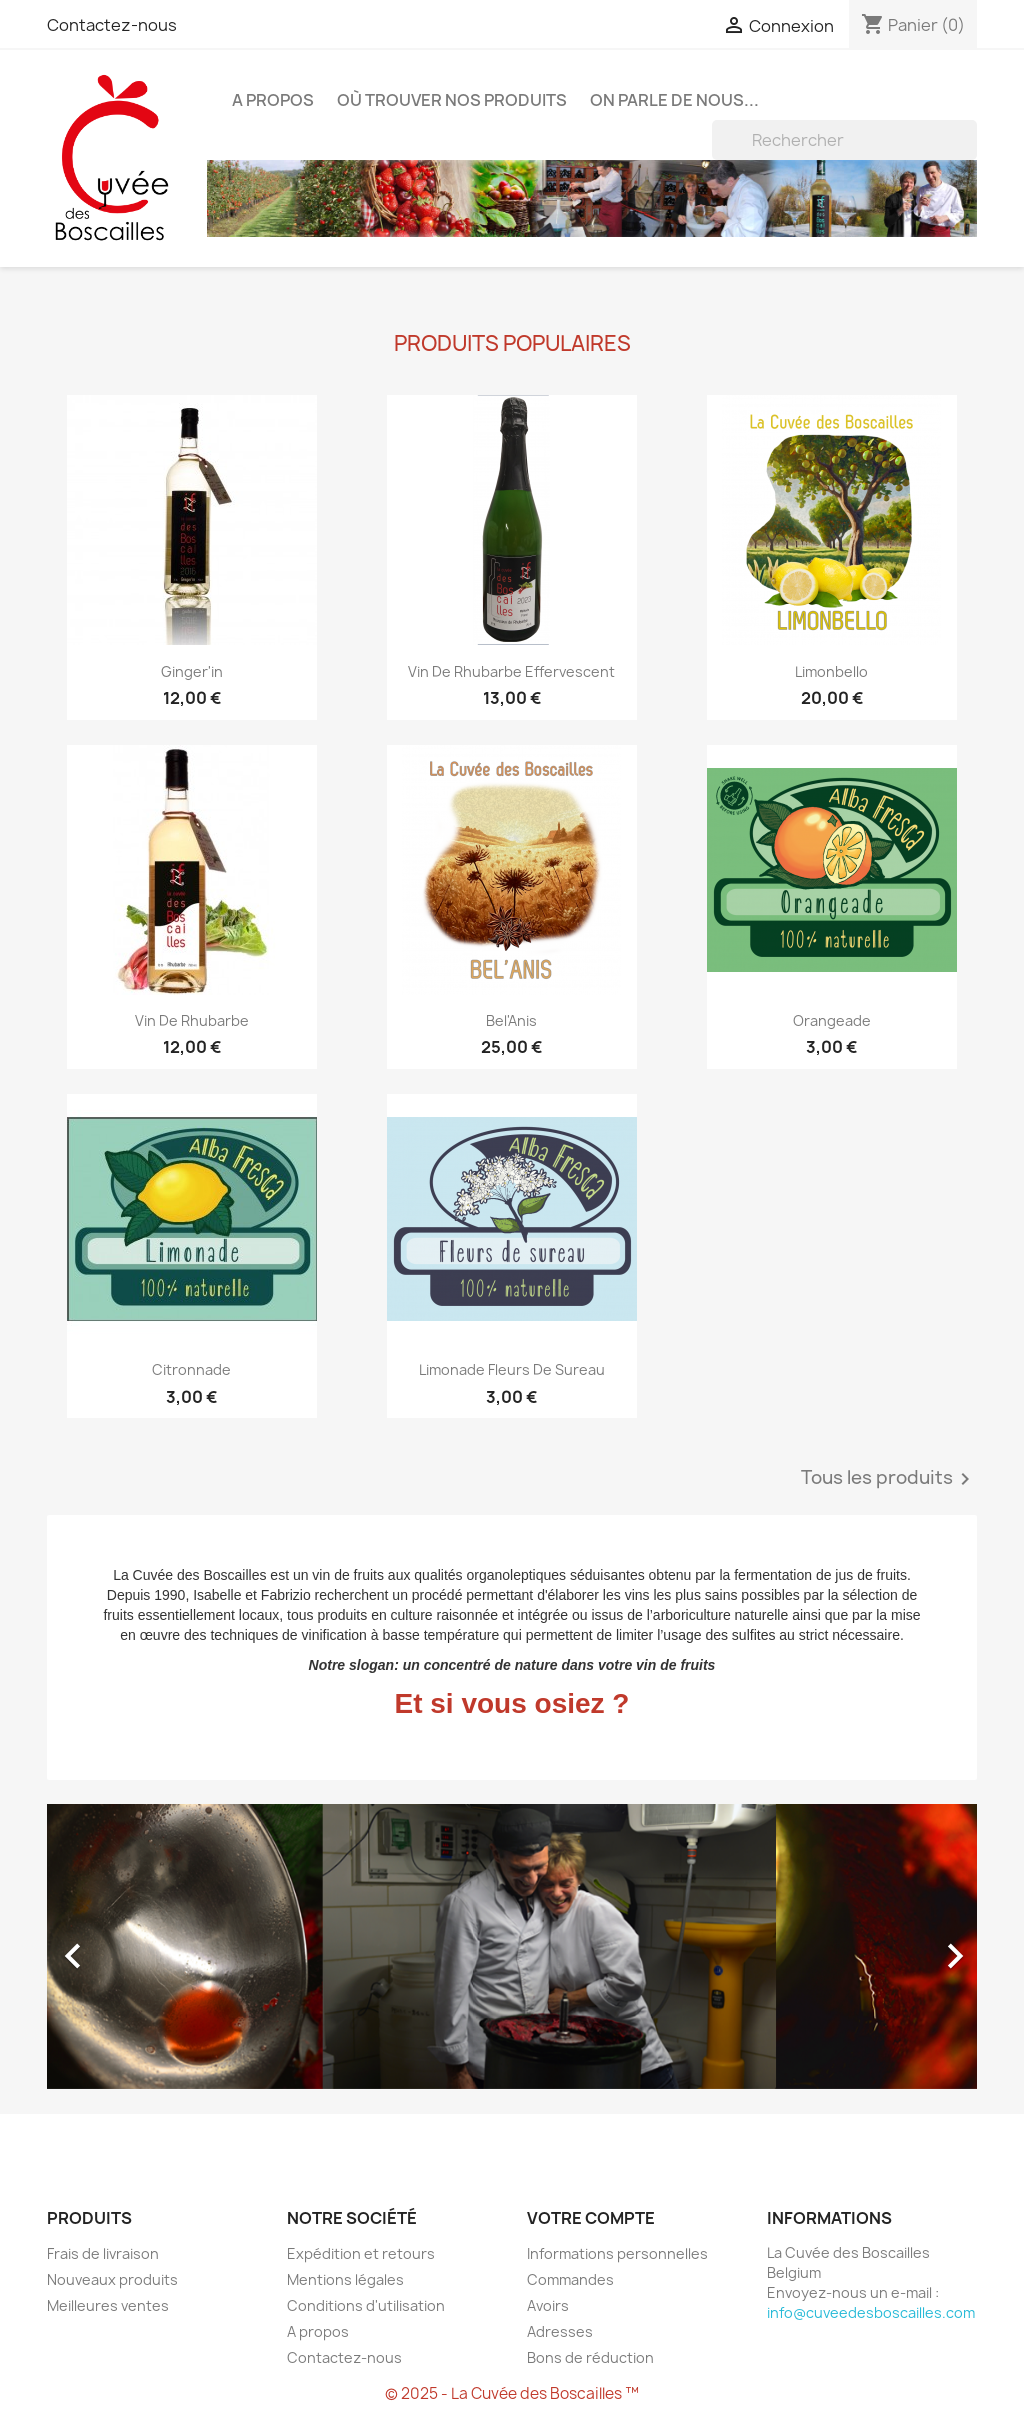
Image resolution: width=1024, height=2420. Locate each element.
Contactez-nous (112, 25)
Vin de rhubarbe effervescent (511, 671)
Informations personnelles (617, 2253)
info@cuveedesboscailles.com (871, 2312)
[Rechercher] (844, 140)
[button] (117, 1946)
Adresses (560, 2331)
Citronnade (191, 1369)
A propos (273, 100)
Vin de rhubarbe (192, 1020)
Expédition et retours (361, 2253)
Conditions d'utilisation (366, 2305)
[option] (512, 1946)
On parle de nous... (674, 100)
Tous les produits (889, 1479)
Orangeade (832, 1020)
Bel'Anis (511, 1020)
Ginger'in (192, 671)
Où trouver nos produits (452, 100)
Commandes (570, 2279)
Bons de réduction (590, 2357)
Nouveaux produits (112, 2279)
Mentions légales (345, 2279)
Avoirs (548, 2305)
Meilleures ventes (108, 2305)
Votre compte (591, 2218)
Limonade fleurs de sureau (512, 1369)
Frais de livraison (103, 2253)
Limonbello (831, 671)
